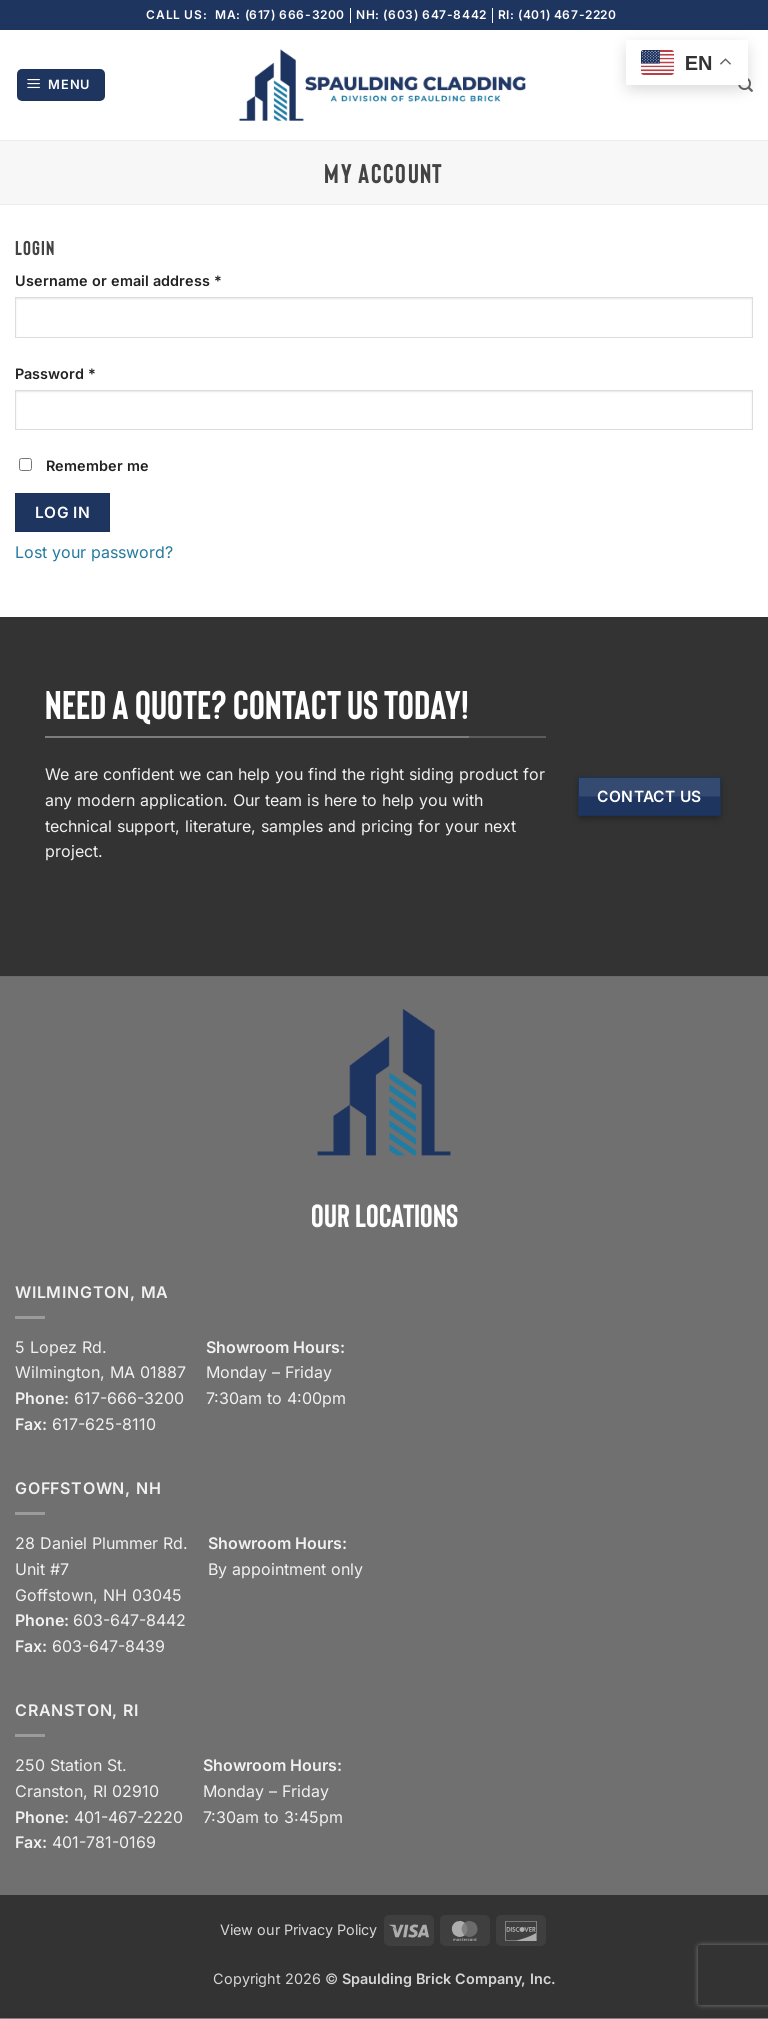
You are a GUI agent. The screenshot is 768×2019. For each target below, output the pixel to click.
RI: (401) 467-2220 (557, 14)
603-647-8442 (129, 1620)
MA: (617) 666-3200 (280, 14)
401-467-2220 (128, 1817)
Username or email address (150, 279)
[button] (61, 85)
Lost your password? (94, 552)
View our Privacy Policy (298, 1929)
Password (87, 372)
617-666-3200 (129, 1398)
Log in (63, 512)
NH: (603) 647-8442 (421, 14)
